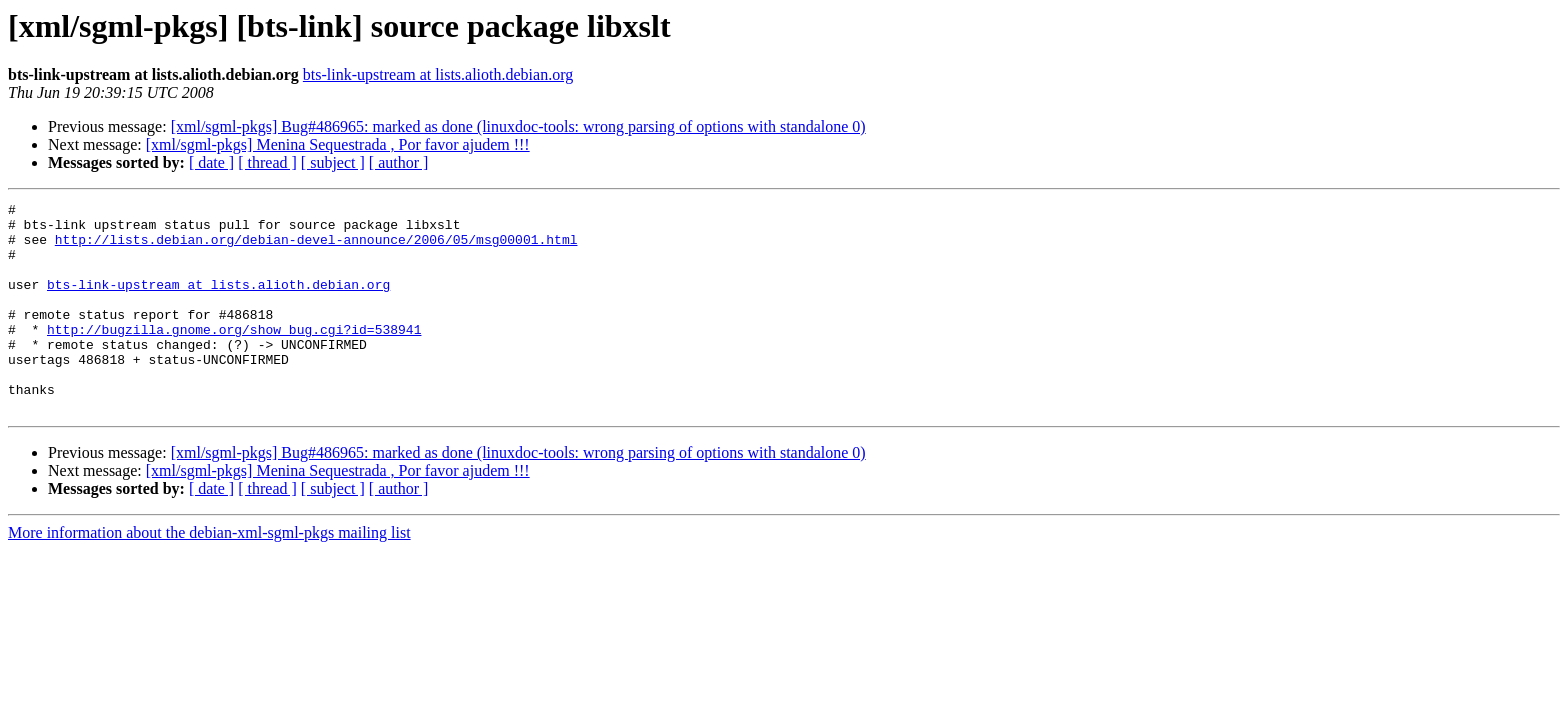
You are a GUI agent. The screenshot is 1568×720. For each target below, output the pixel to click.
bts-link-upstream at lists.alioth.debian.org (438, 74)
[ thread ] (267, 162)
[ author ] (399, 162)
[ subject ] (333, 162)
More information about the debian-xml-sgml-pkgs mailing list (209, 574)
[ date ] (211, 162)
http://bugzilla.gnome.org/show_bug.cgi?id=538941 (234, 356)
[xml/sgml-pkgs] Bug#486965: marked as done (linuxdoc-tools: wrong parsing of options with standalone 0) (518, 126)
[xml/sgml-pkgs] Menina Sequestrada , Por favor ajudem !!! (338, 144)
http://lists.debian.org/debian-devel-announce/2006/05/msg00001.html (316, 248)
